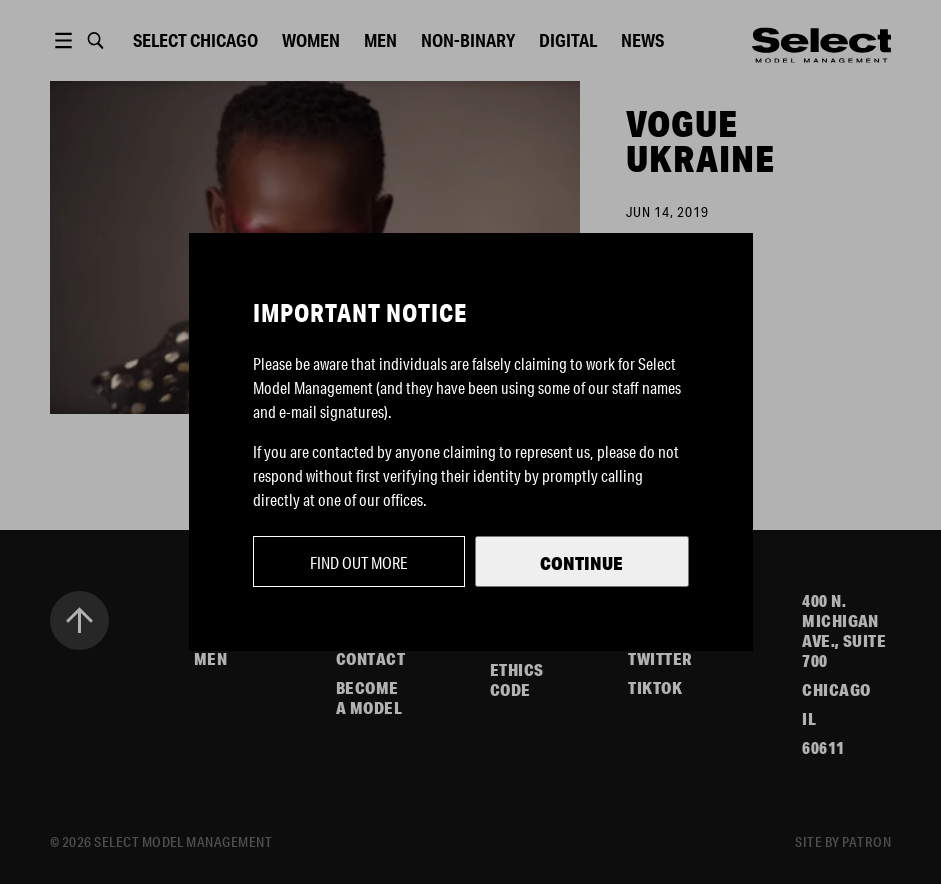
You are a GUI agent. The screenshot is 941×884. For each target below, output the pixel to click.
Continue (581, 563)
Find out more (359, 562)
